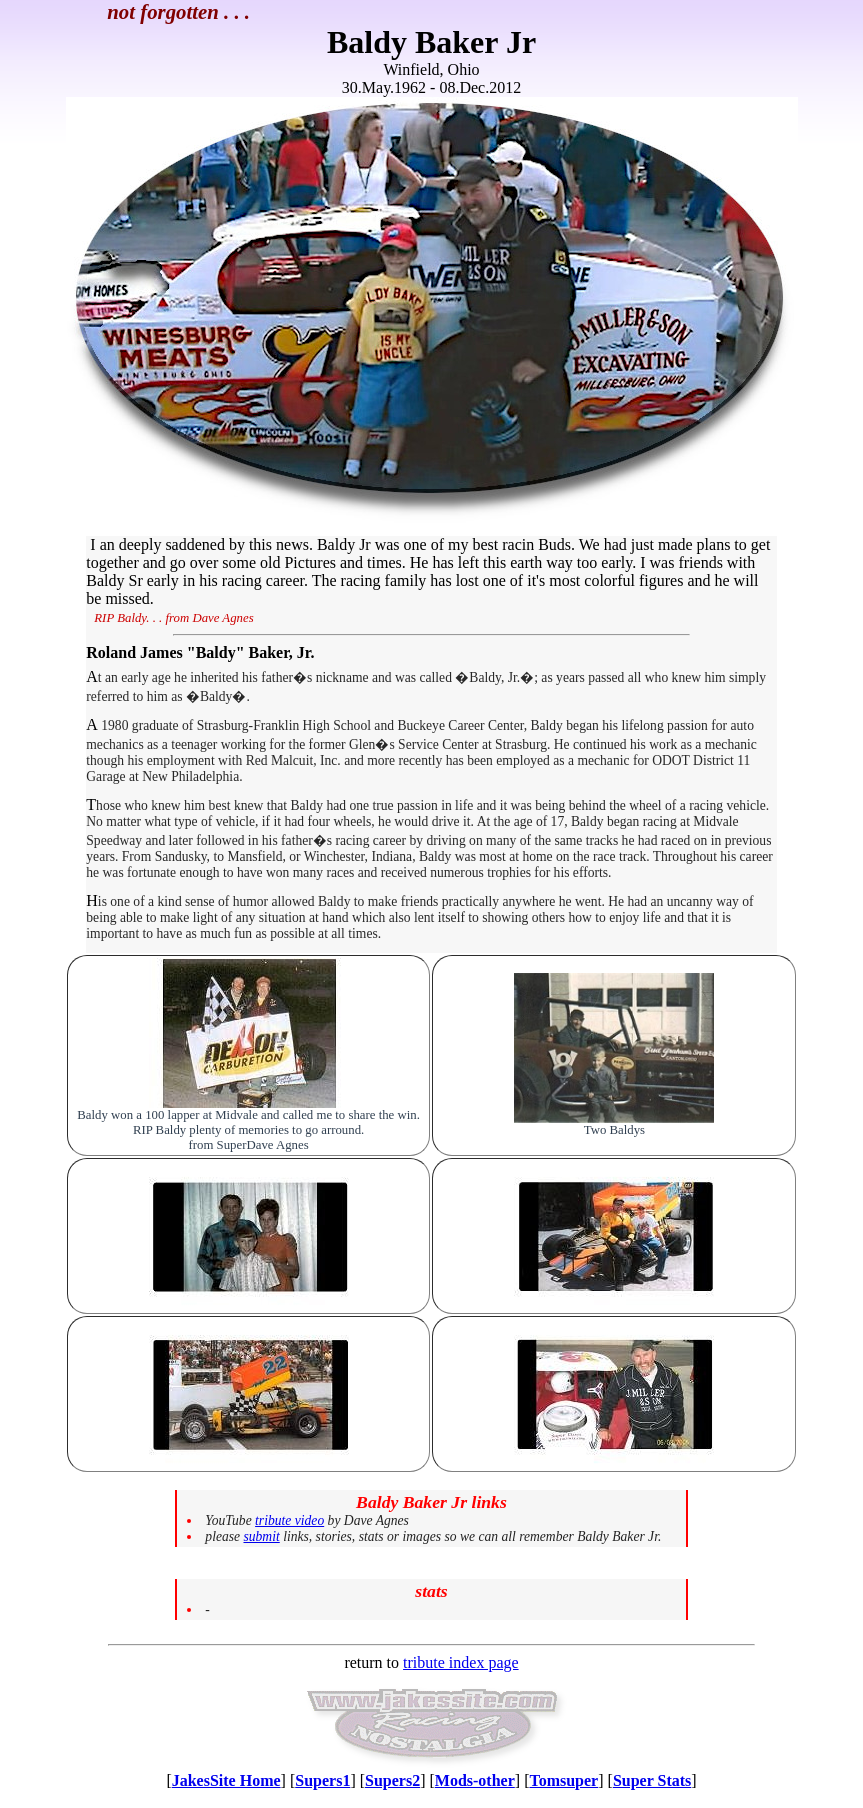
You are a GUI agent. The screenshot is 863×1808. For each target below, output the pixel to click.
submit (261, 1536)
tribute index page (461, 1662)
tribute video (289, 1520)
